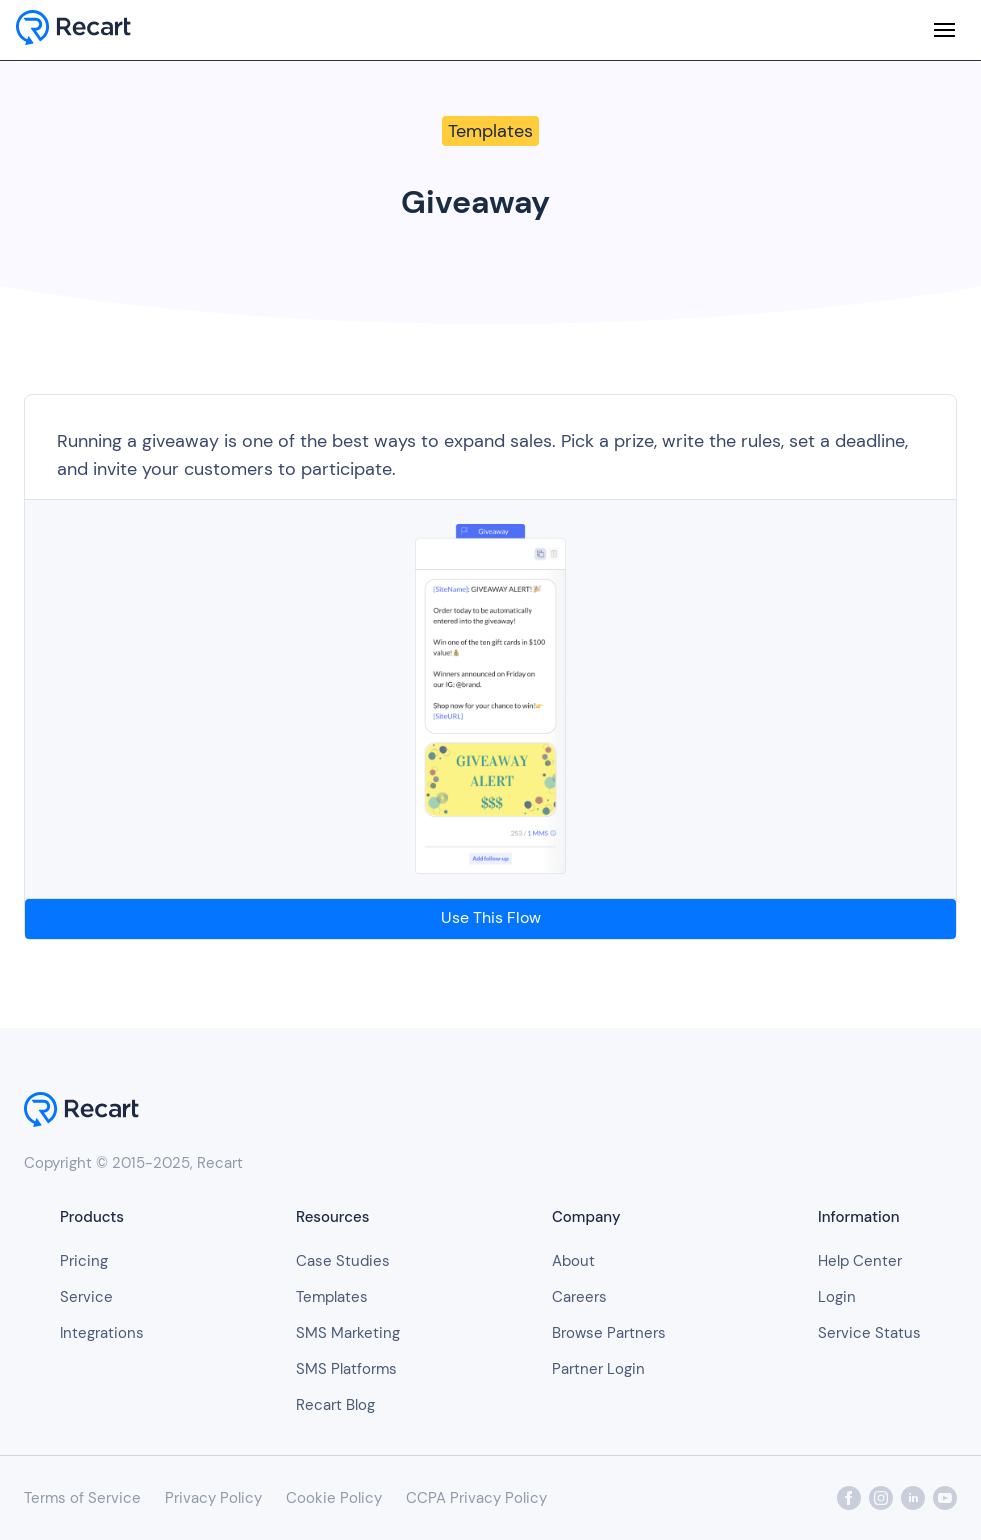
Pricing (84, 1261)
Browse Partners (609, 1333)
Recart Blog (335, 1405)
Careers (579, 1297)
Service (86, 1297)
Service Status (869, 1333)
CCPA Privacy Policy (476, 1498)
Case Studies (343, 1261)
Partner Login (598, 1369)
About (573, 1261)
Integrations (102, 1333)
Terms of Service (82, 1498)
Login (837, 1297)
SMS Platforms (346, 1369)
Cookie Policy (334, 1498)
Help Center (860, 1261)
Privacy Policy (213, 1498)
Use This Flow (491, 917)
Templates (332, 1297)
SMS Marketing (348, 1333)
